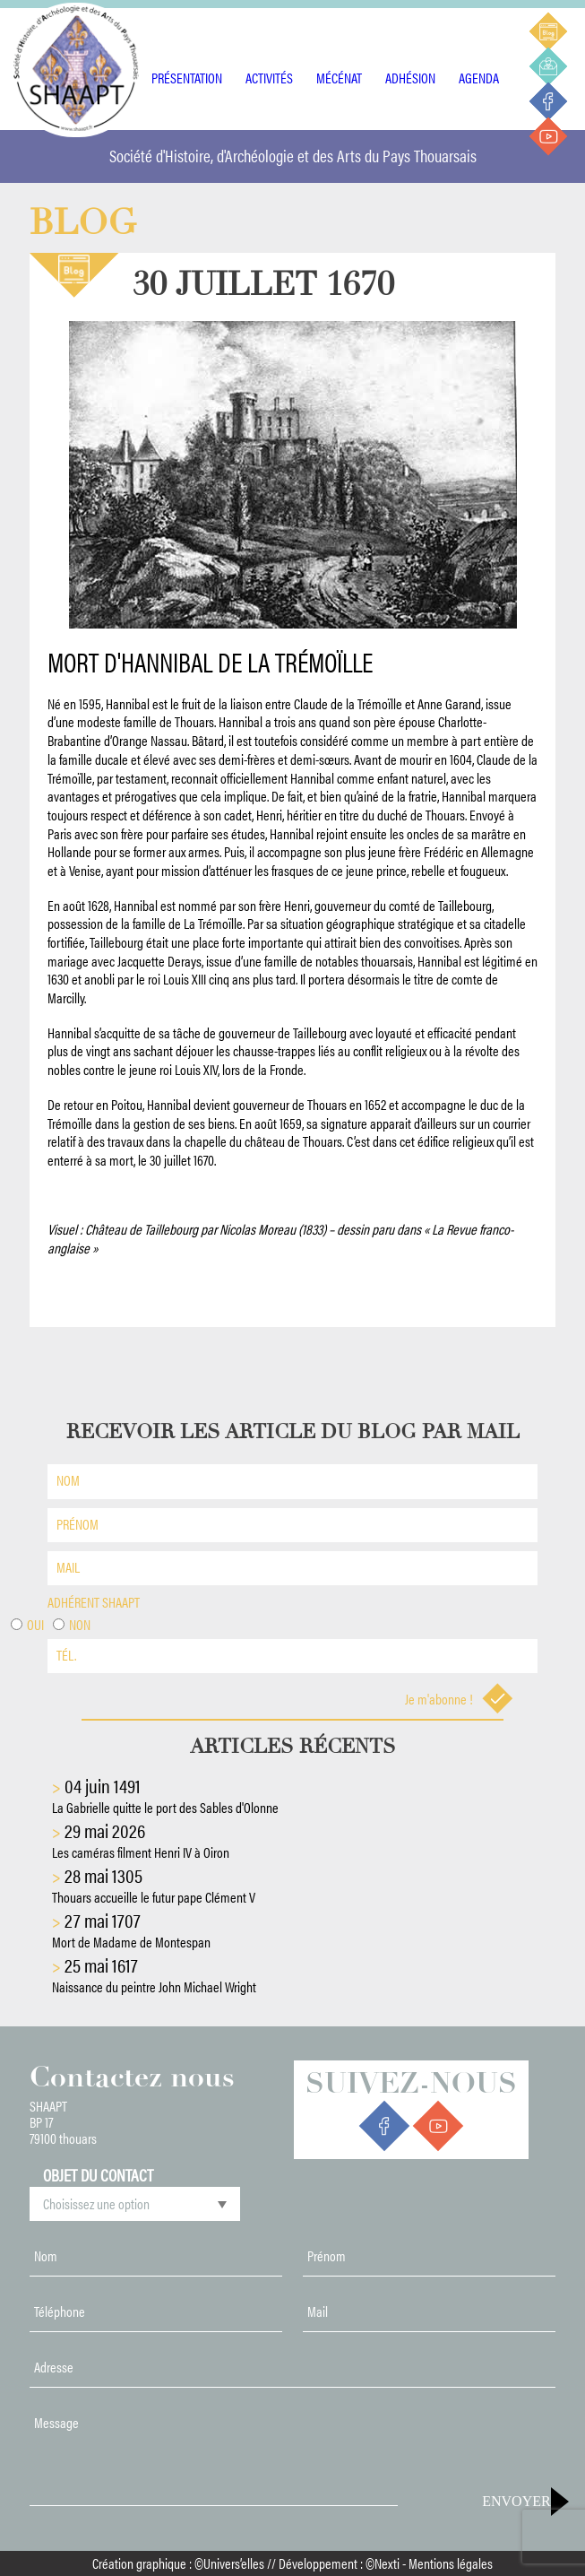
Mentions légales (451, 2563)
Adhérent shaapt (93, 1602)
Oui (35, 1624)
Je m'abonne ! (459, 1698)
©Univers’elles (229, 2563)
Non (79, 1624)
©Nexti (383, 2563)
